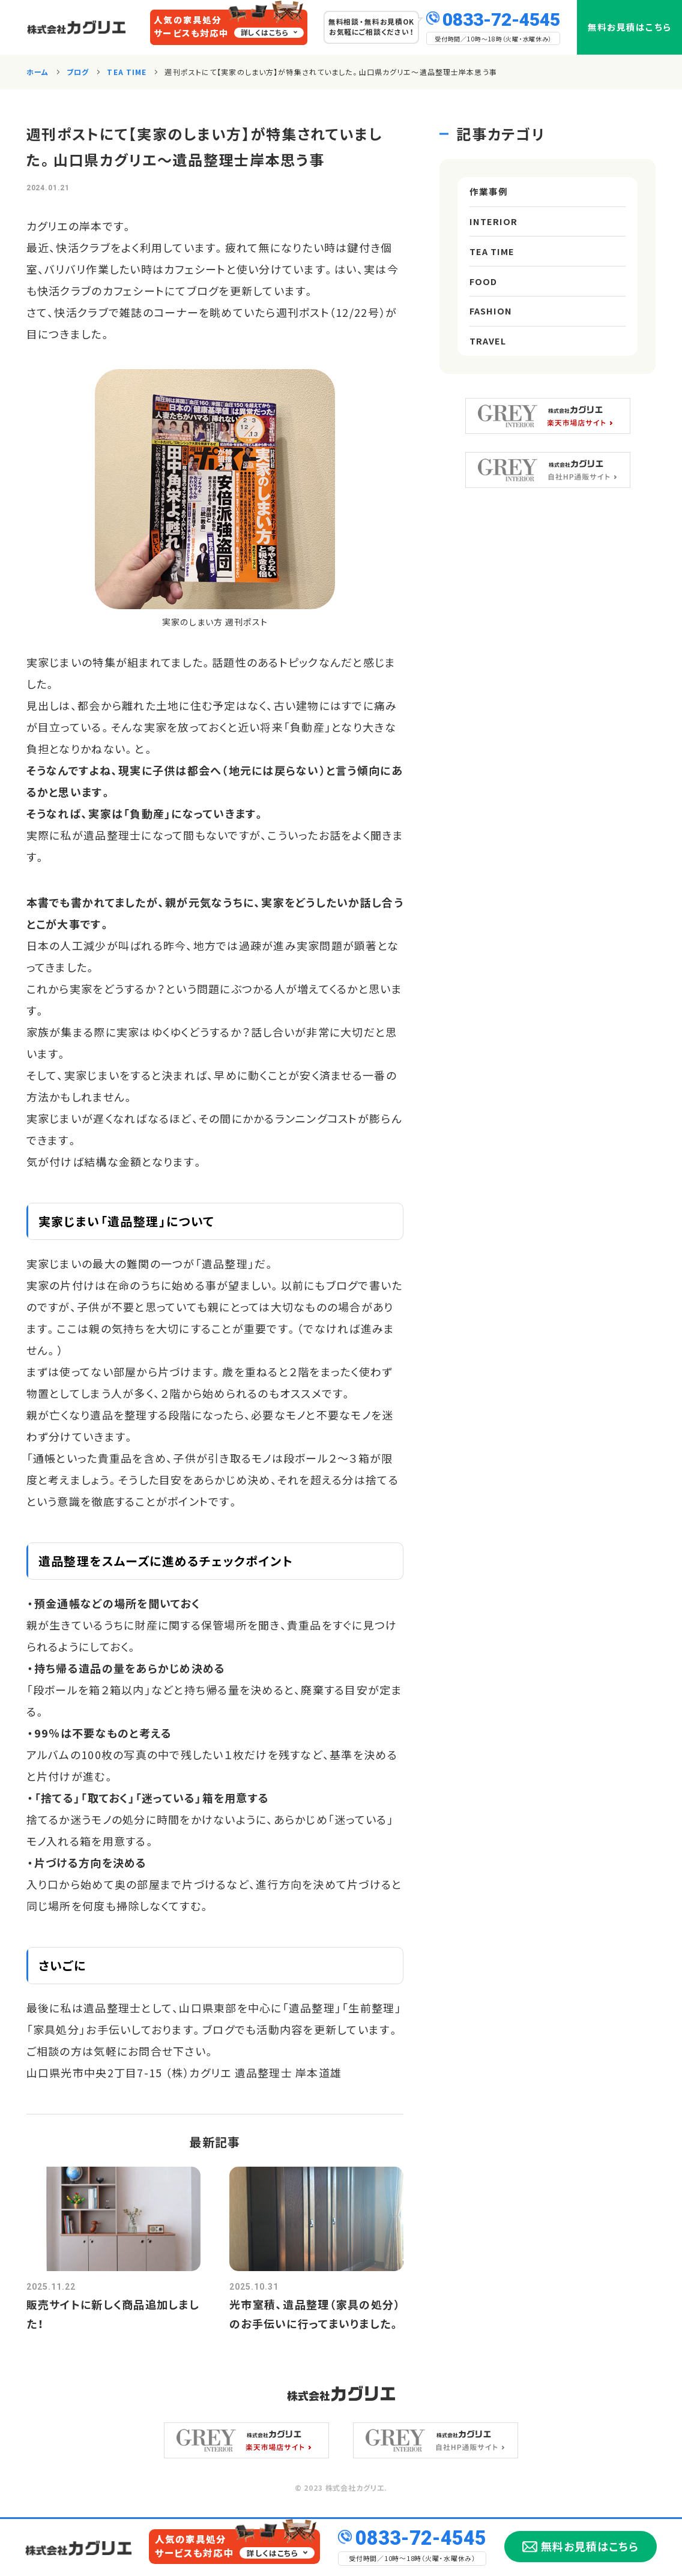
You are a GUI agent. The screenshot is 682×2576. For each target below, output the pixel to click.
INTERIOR (494, 230)
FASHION (492, 338)
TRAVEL (489, 374)
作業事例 (489, 194)
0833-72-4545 (501, 18)
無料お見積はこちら (629, 27)
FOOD (483, 302)
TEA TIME (494, 266)
